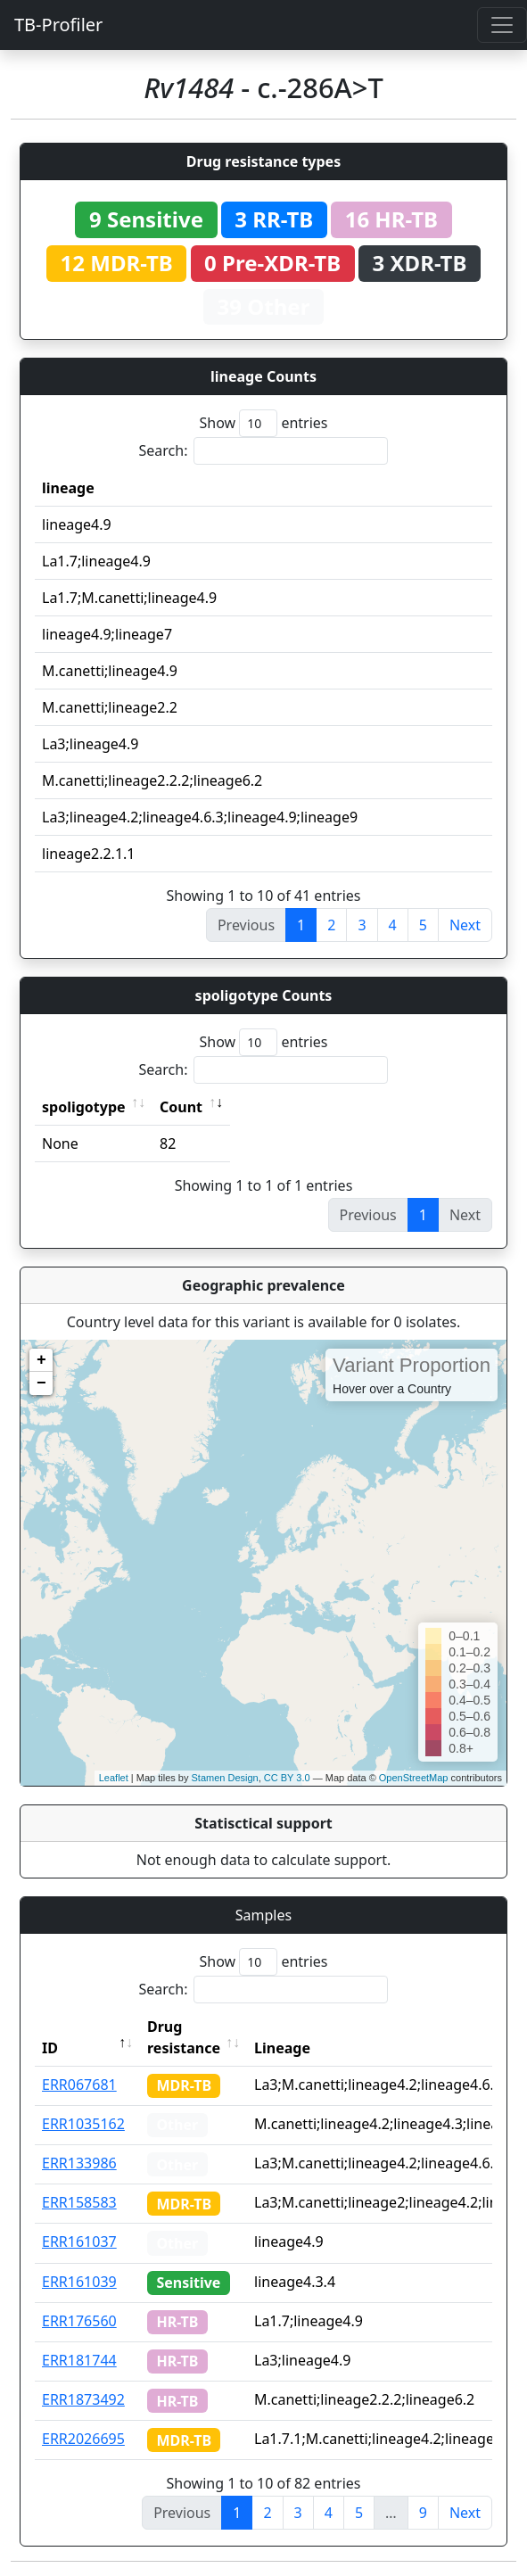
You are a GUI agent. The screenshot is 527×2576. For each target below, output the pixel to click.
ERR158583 (79, 2202)
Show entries (263, 423)
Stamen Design (224, 1777)
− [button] (41, 1383)
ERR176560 (79, 2321)
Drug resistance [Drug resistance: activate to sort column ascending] (183, 2037)
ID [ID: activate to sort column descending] (50, 2048)
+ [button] (41, 1360)
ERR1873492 (83, 2399)
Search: (264, 451)
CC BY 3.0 (287, 1777)
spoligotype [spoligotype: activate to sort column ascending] (84, 1107)
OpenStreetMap (414, 1777)
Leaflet (113, 1777)
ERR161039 (79, 2281)
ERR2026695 (83, 2438)
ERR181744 (79, 2360)
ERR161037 (79, 2241)
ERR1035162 (83, 2124)
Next (465, 925)
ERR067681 (79, 2084)
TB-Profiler (58, 24)
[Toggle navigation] (502, 25)
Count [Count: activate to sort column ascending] (181, 1107)
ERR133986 (79, 2163)
